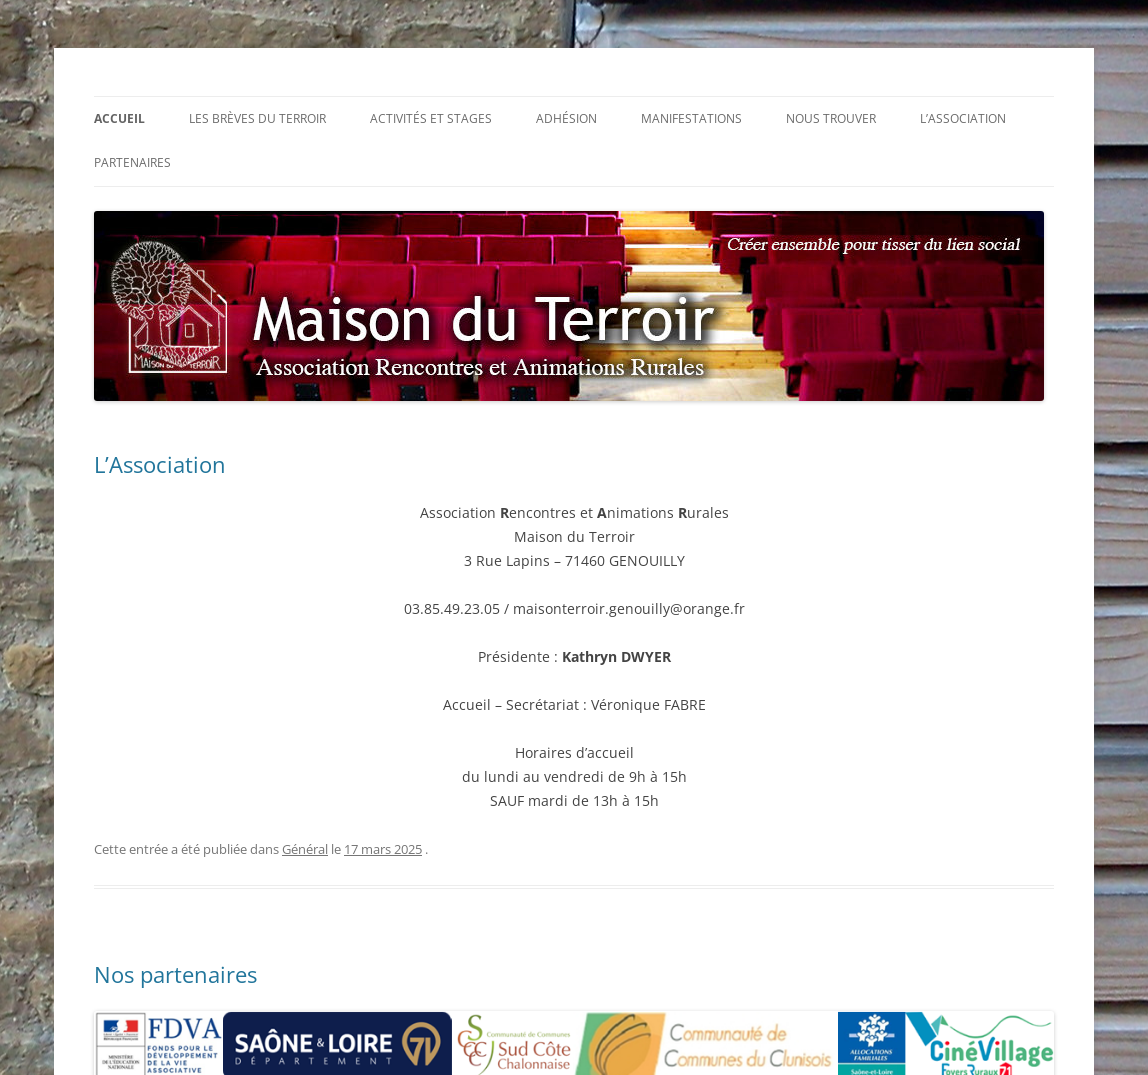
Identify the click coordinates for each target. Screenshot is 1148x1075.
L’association (963, 118)
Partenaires (132, 162)
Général (305, 849)
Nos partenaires (175, 974)
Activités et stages (431, 118)
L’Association (160, 464)
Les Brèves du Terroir (257, 118)
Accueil (119, 118)
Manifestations (691, 118)
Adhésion (566, 118)
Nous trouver (831, 118)
